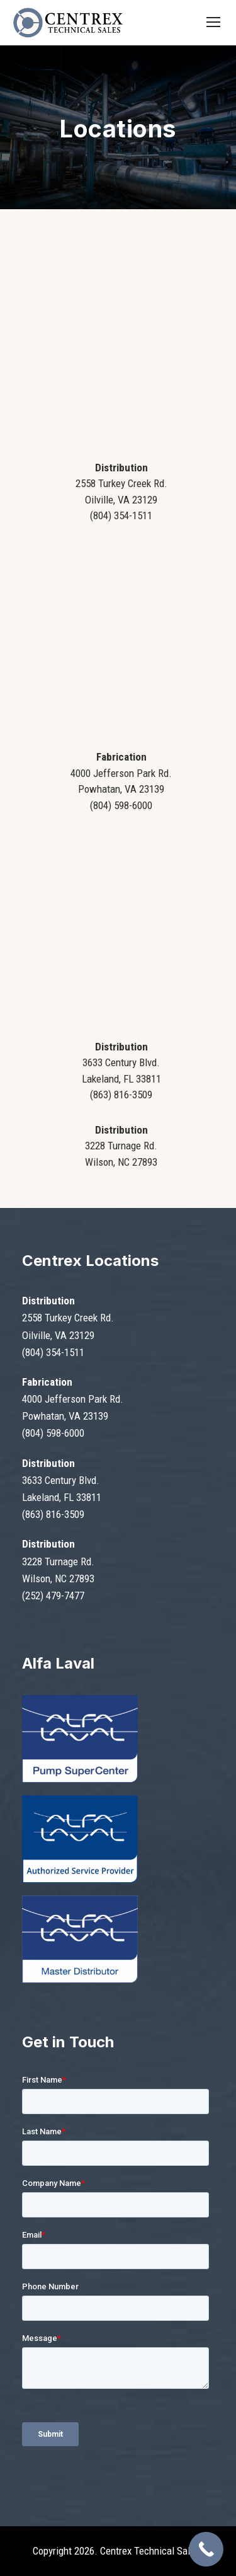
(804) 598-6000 (53, 1433)
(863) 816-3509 (53, 1514)
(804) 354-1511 (53, 1352)
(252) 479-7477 (53, 1595)
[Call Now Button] (206, 2549)
